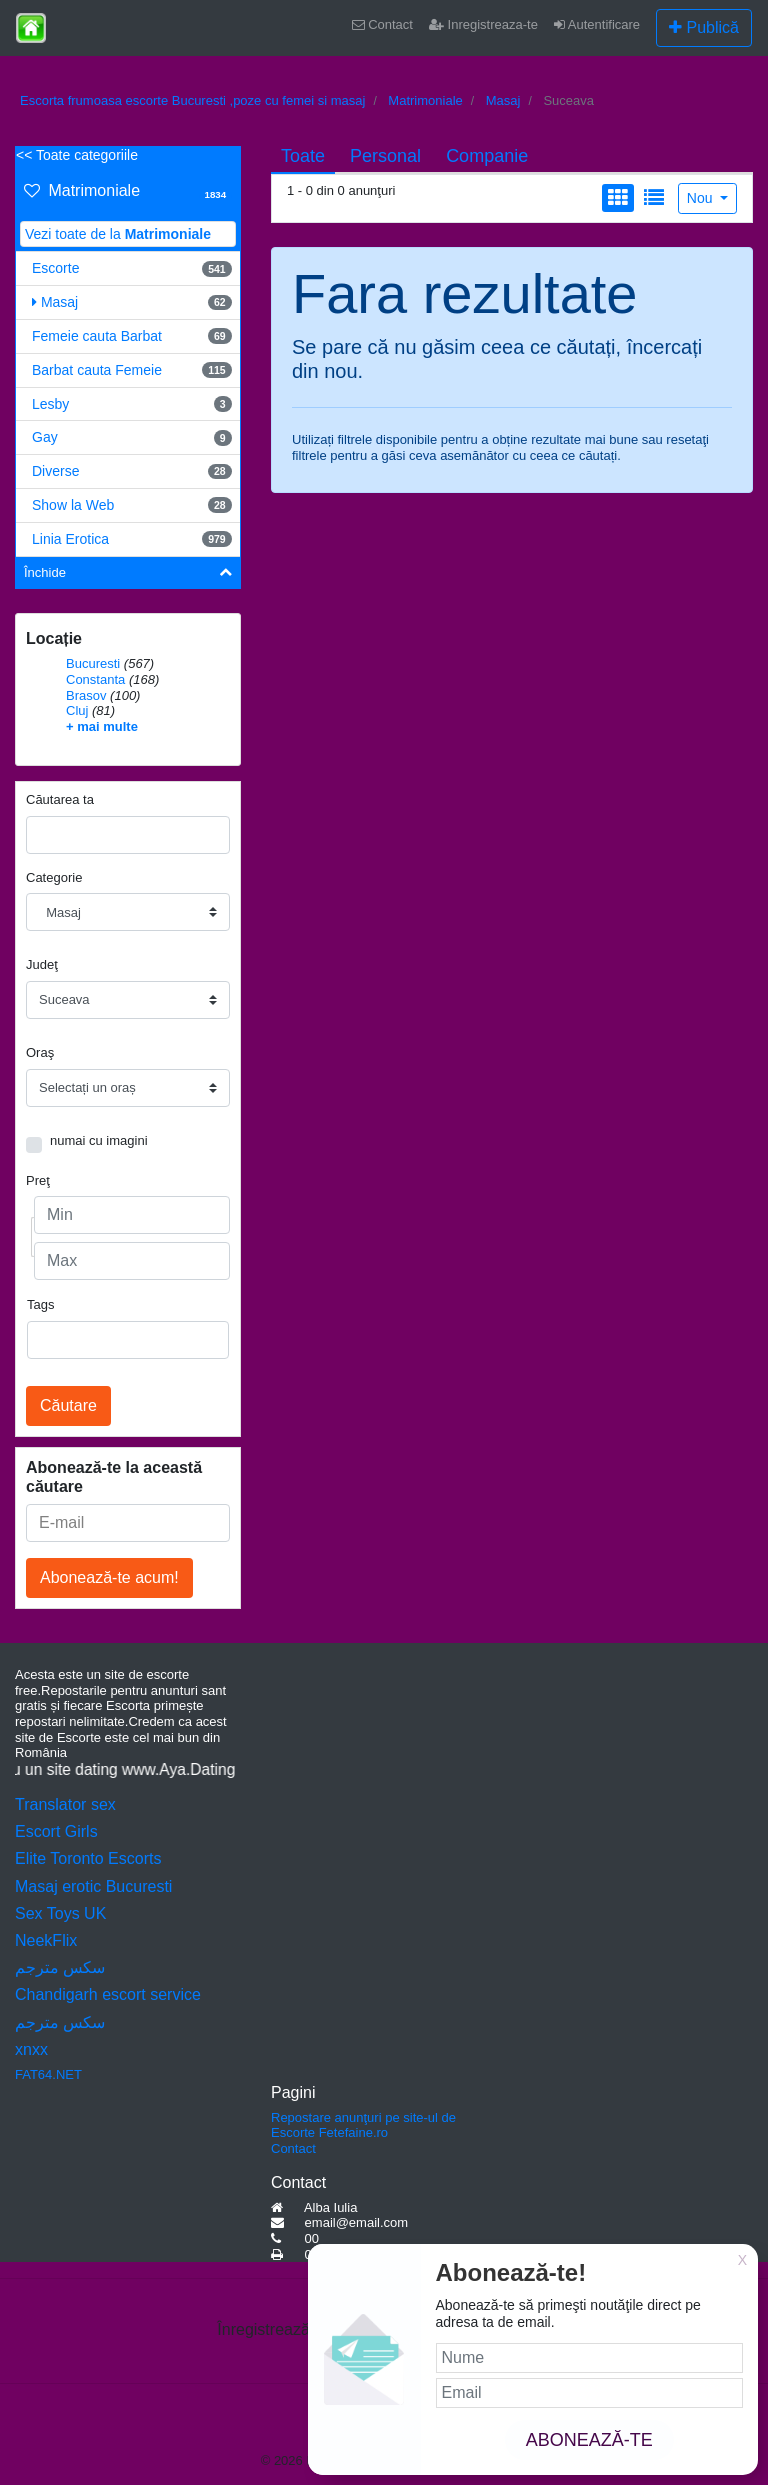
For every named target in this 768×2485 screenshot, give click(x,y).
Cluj (77, 710)
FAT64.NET (48, 2074)
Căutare (68, 1405)
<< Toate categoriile (77, 155)
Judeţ (42, 964)
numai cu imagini (99, 1140)
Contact (382, 24)
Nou (702, 198)
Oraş (40, 1052)
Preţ (38, 1180)
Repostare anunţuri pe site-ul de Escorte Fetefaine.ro (363, 2125)
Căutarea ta (60, 799)
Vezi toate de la (118, 234)
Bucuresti (93, 663)
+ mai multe (102, 726)
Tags (40, 1304)
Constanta (95, 679)
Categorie (54, 877)
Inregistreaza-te (483, 24)
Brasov (86, 695)
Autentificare (597, 24)
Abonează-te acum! (109, 1577)
